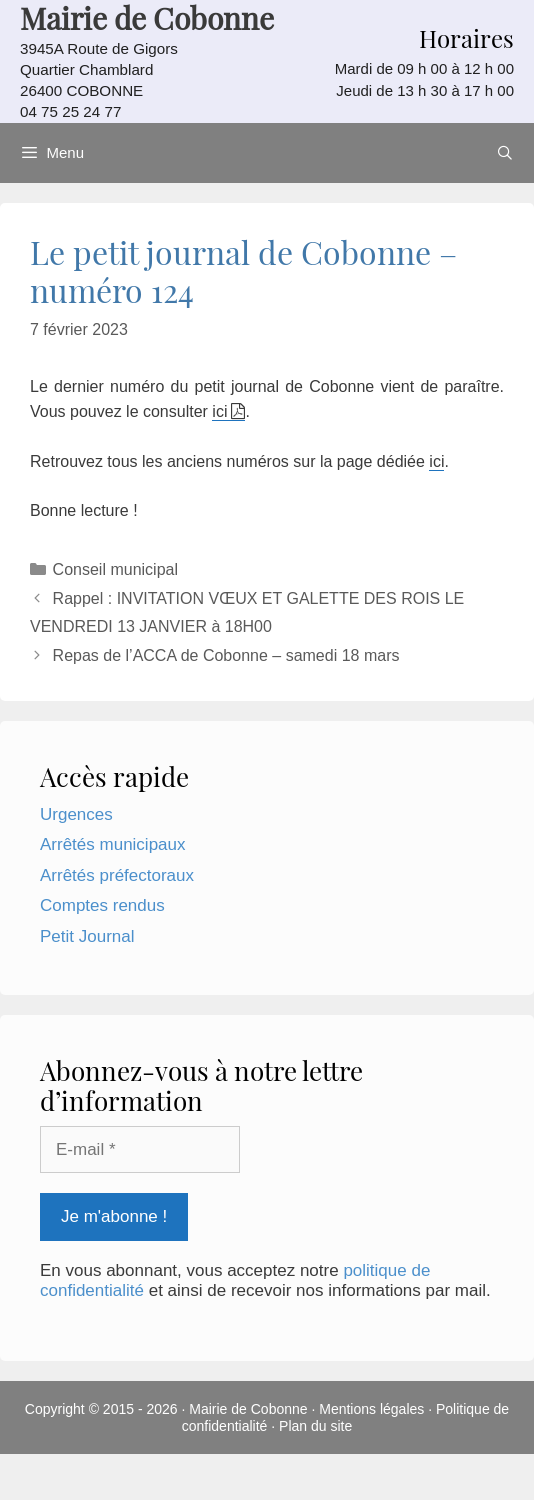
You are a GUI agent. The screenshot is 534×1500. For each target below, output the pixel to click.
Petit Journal (87, 936)
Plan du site (315, 1426)
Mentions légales (371, 1409)
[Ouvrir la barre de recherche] (505, 153)
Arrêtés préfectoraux (117, 875)
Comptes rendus (102, 905)
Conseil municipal (115, 569)
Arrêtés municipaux (113, 844)
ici (219, 411)
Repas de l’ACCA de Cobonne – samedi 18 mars (226, 655)
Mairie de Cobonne (248, 1409)
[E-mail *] (140, 1150)
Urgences (76, 814)
